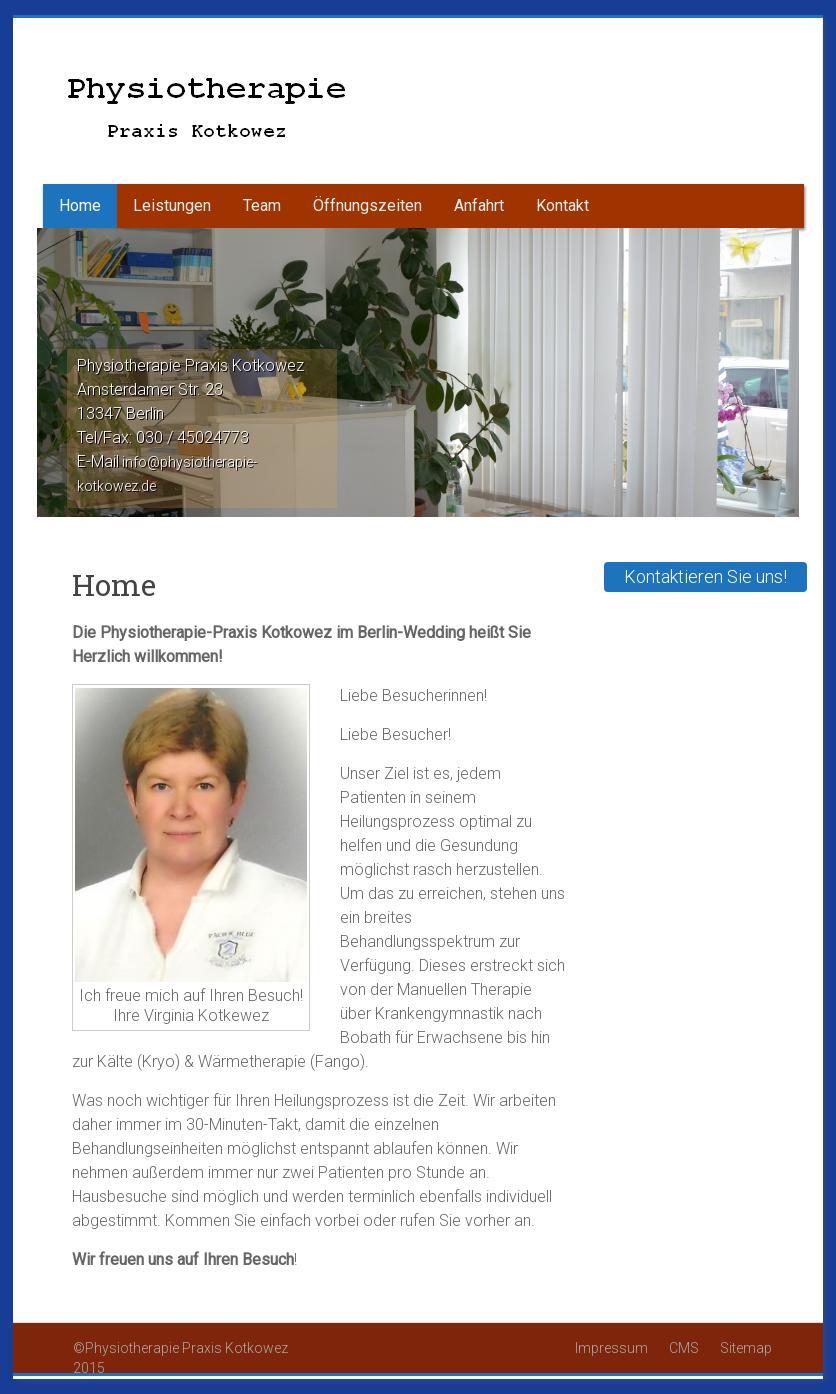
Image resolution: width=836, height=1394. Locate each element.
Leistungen (172, 205)
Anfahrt (479, 205)
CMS (685, 1348)
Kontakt (562, 205)
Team (262, 205)
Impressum (613, 1348)
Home (80, 205)
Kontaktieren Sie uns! (705, 576)
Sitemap (746, 1348)
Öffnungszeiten (367, 205)
